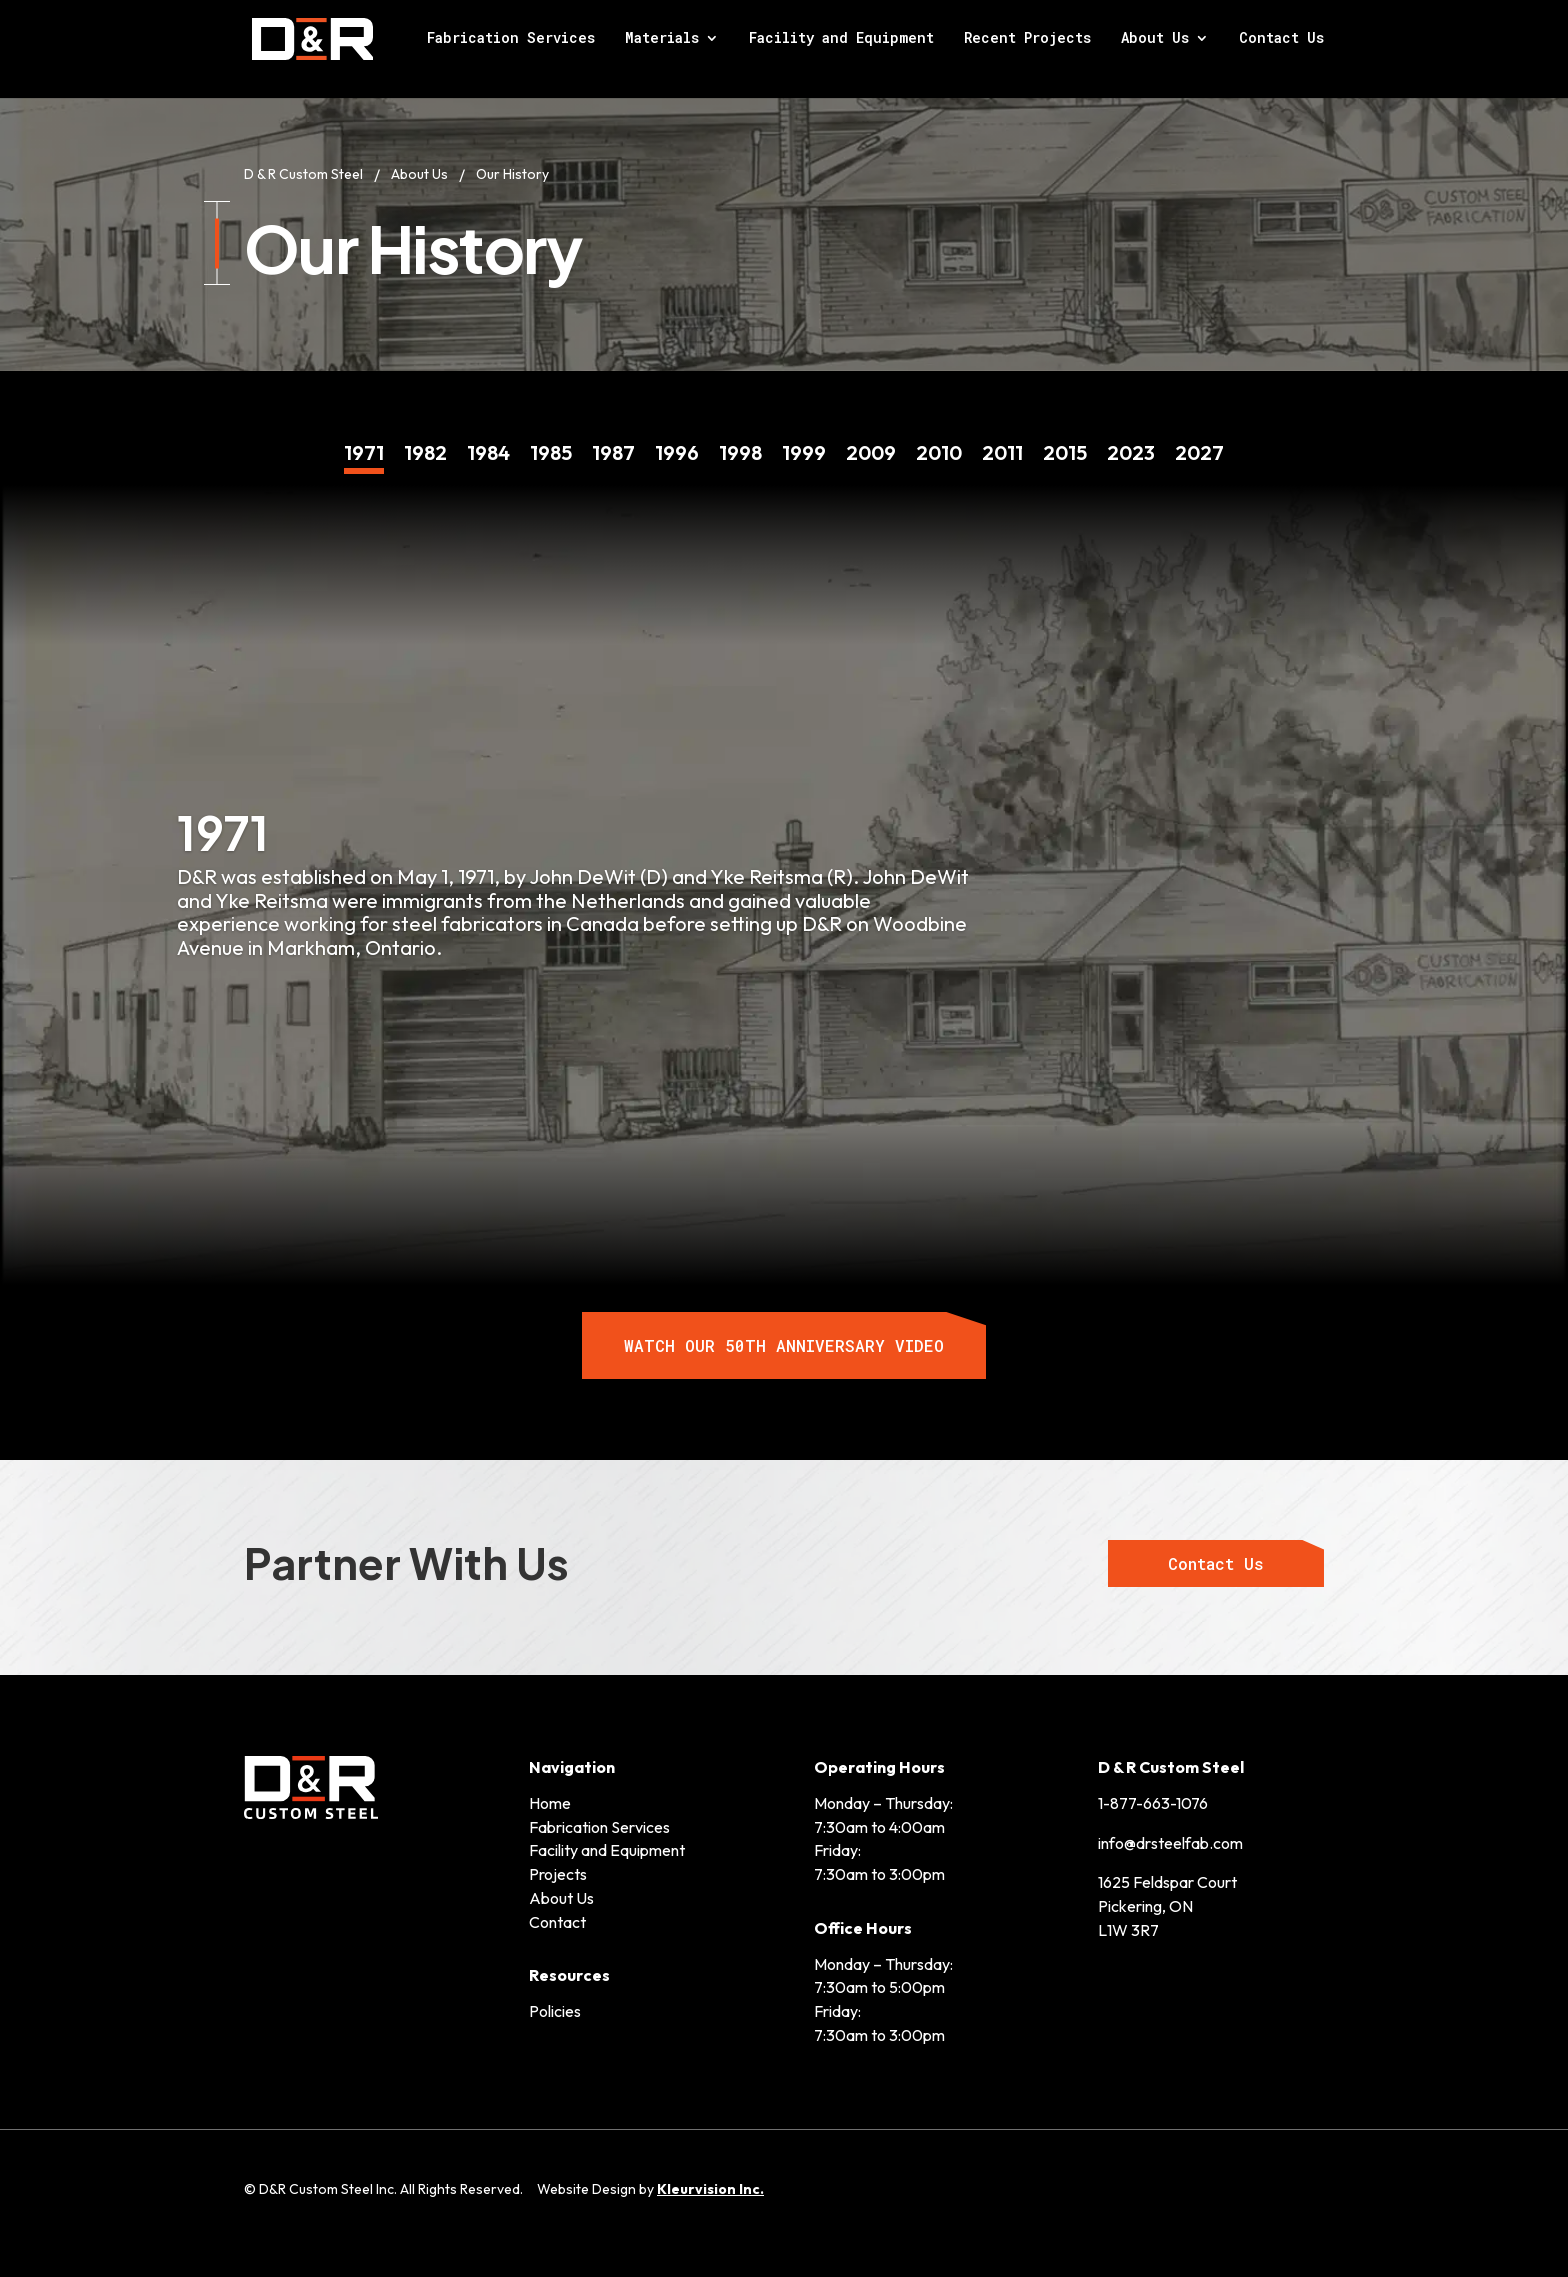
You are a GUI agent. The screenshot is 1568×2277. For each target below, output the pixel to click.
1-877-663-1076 (1153, 1801)
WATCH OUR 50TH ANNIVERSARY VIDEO (784, 1343)
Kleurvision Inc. (710, 2187)
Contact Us (1281, 41)
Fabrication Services (511, 41)
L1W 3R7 (1128, 1928)
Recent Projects (1027, 41)
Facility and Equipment (841, 41)
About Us (1155, 41)
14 (1199, 439)
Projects (558, 1872)
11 (1002, 439)
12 (1065, 439)
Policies (555, 2009)
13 (1131, 439)
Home (550, 1801)
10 (939, 439)
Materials (662, 41)
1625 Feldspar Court (1167, 1881)
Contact (557, 1920)
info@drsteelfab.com (1170, 1841)
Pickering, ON (1145, 1904)
